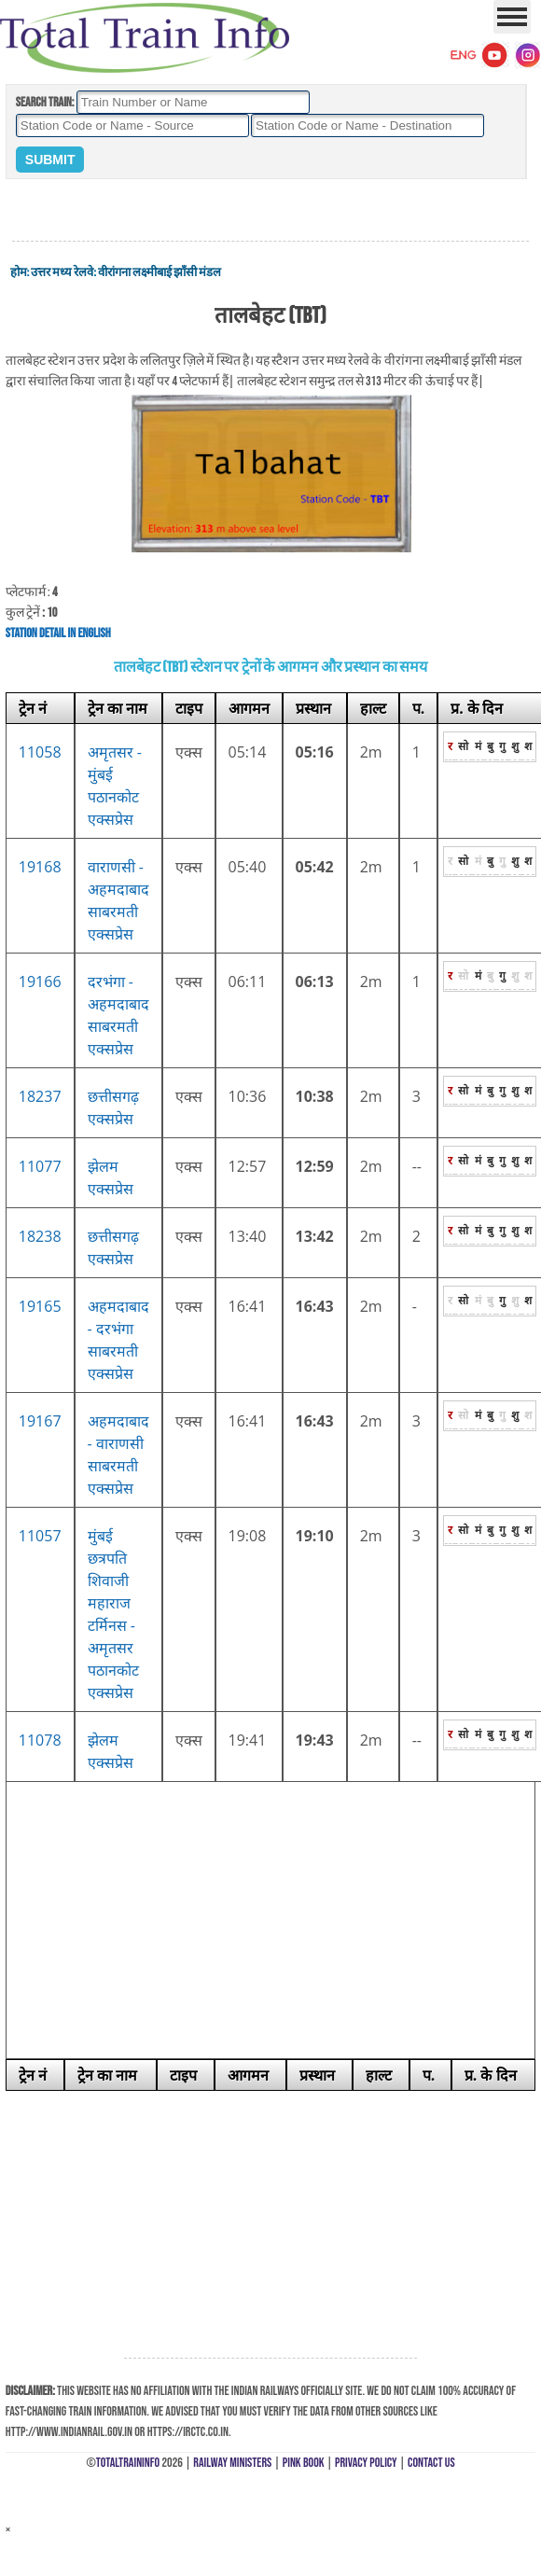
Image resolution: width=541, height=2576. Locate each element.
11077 (40, 1166)
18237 (40, 1096)
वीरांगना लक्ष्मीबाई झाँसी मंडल (159, 272)
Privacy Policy (366, 2463)
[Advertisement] (270, 211)
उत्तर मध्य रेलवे (62, 272)
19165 (40, 1306)
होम (18, 272)
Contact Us (431, 2463)
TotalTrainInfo (128, 2463)
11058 (40, 752)
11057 (40, 1535)
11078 (40, 1740)
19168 (40, 866)
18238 (40, 1236)
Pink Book (304, 2463)
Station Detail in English (58, 633)
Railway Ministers (232, 2463)
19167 (40, 1421)
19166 (40, 981)
